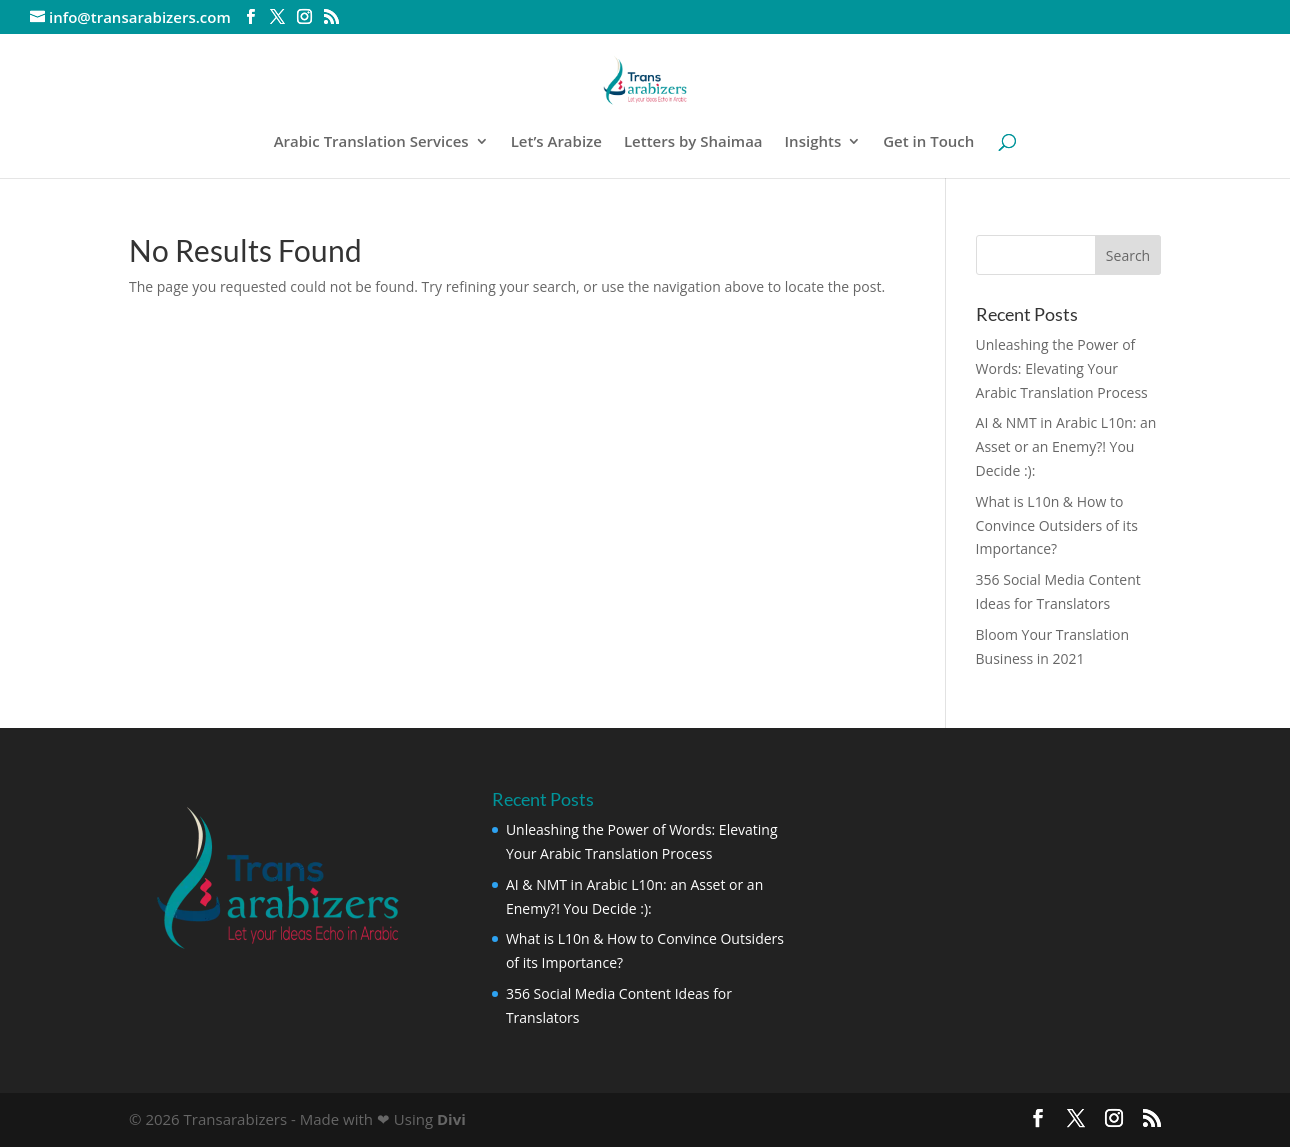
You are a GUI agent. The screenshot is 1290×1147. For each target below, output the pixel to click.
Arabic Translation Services (371, 142)
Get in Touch (928, 142)
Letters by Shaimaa (693, 142)
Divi (451, 1119)
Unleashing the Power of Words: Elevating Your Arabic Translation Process (1062, 368)
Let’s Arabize (556, 142)
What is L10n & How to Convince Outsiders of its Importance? (1057, 525)
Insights (813, 142)
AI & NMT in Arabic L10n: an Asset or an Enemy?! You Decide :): (1066, 446)
